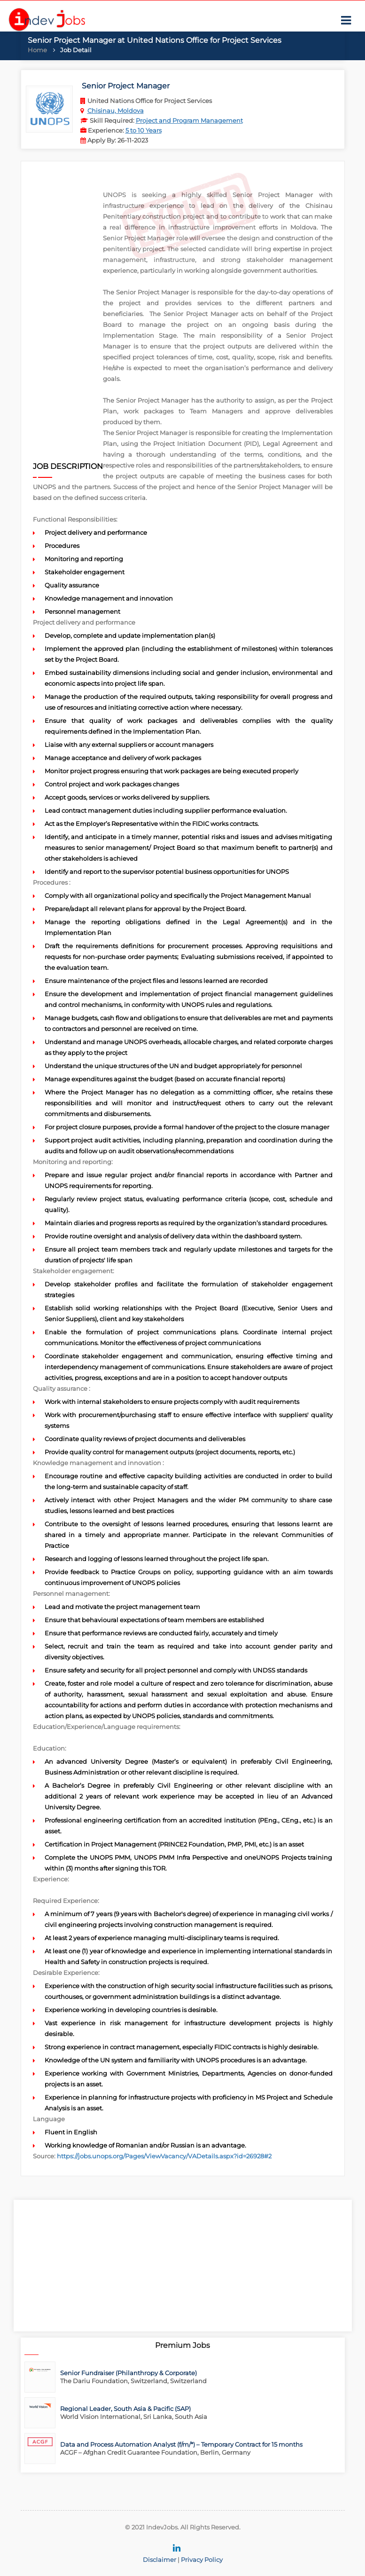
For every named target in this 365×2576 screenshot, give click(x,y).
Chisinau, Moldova (115, 110)
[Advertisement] (68, 316)
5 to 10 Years (143, 130)
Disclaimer (159, 2559)
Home (37, 50)
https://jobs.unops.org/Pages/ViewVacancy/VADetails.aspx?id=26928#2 (164, 2156)
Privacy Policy (202, 2559)
